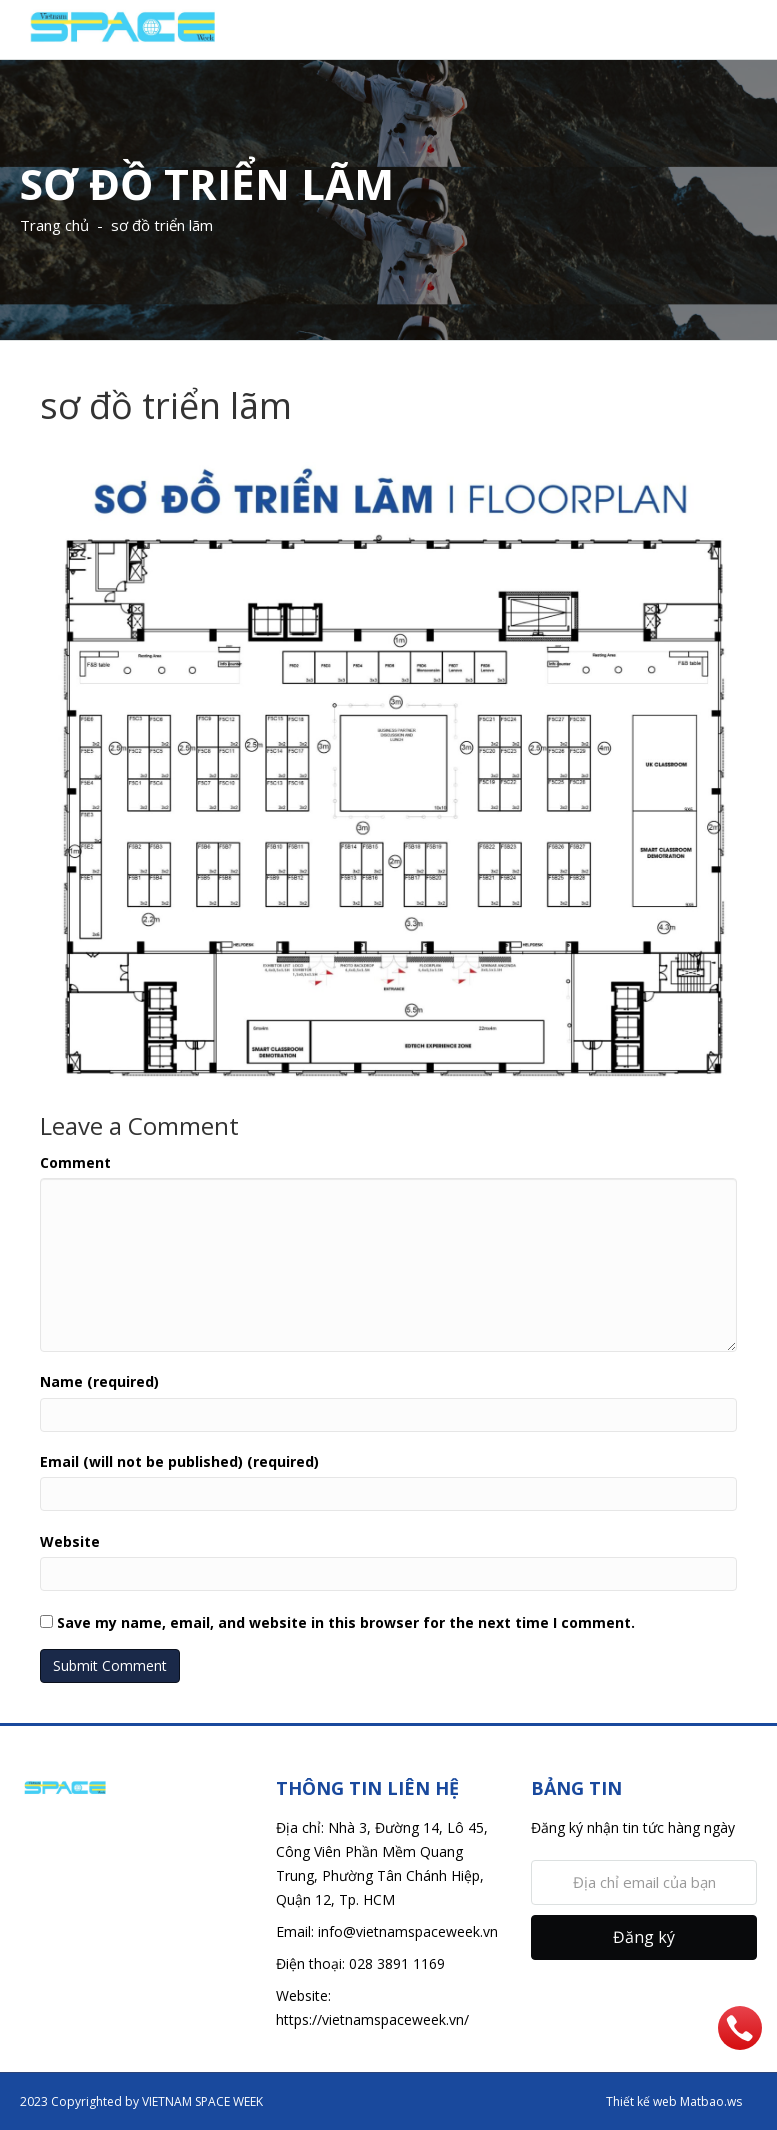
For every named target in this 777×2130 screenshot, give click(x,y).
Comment (75, 1162)
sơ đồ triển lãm (162, 225)
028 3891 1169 (397, 1963)
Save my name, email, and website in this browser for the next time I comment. (346, 1622)
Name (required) (99, 1381)
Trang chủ (54, 225)
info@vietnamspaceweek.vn (408, 1931)
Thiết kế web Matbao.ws (674, 2101)
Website (70, 1541)
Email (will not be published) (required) (179, 1461)
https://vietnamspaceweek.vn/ (372, 2019)
